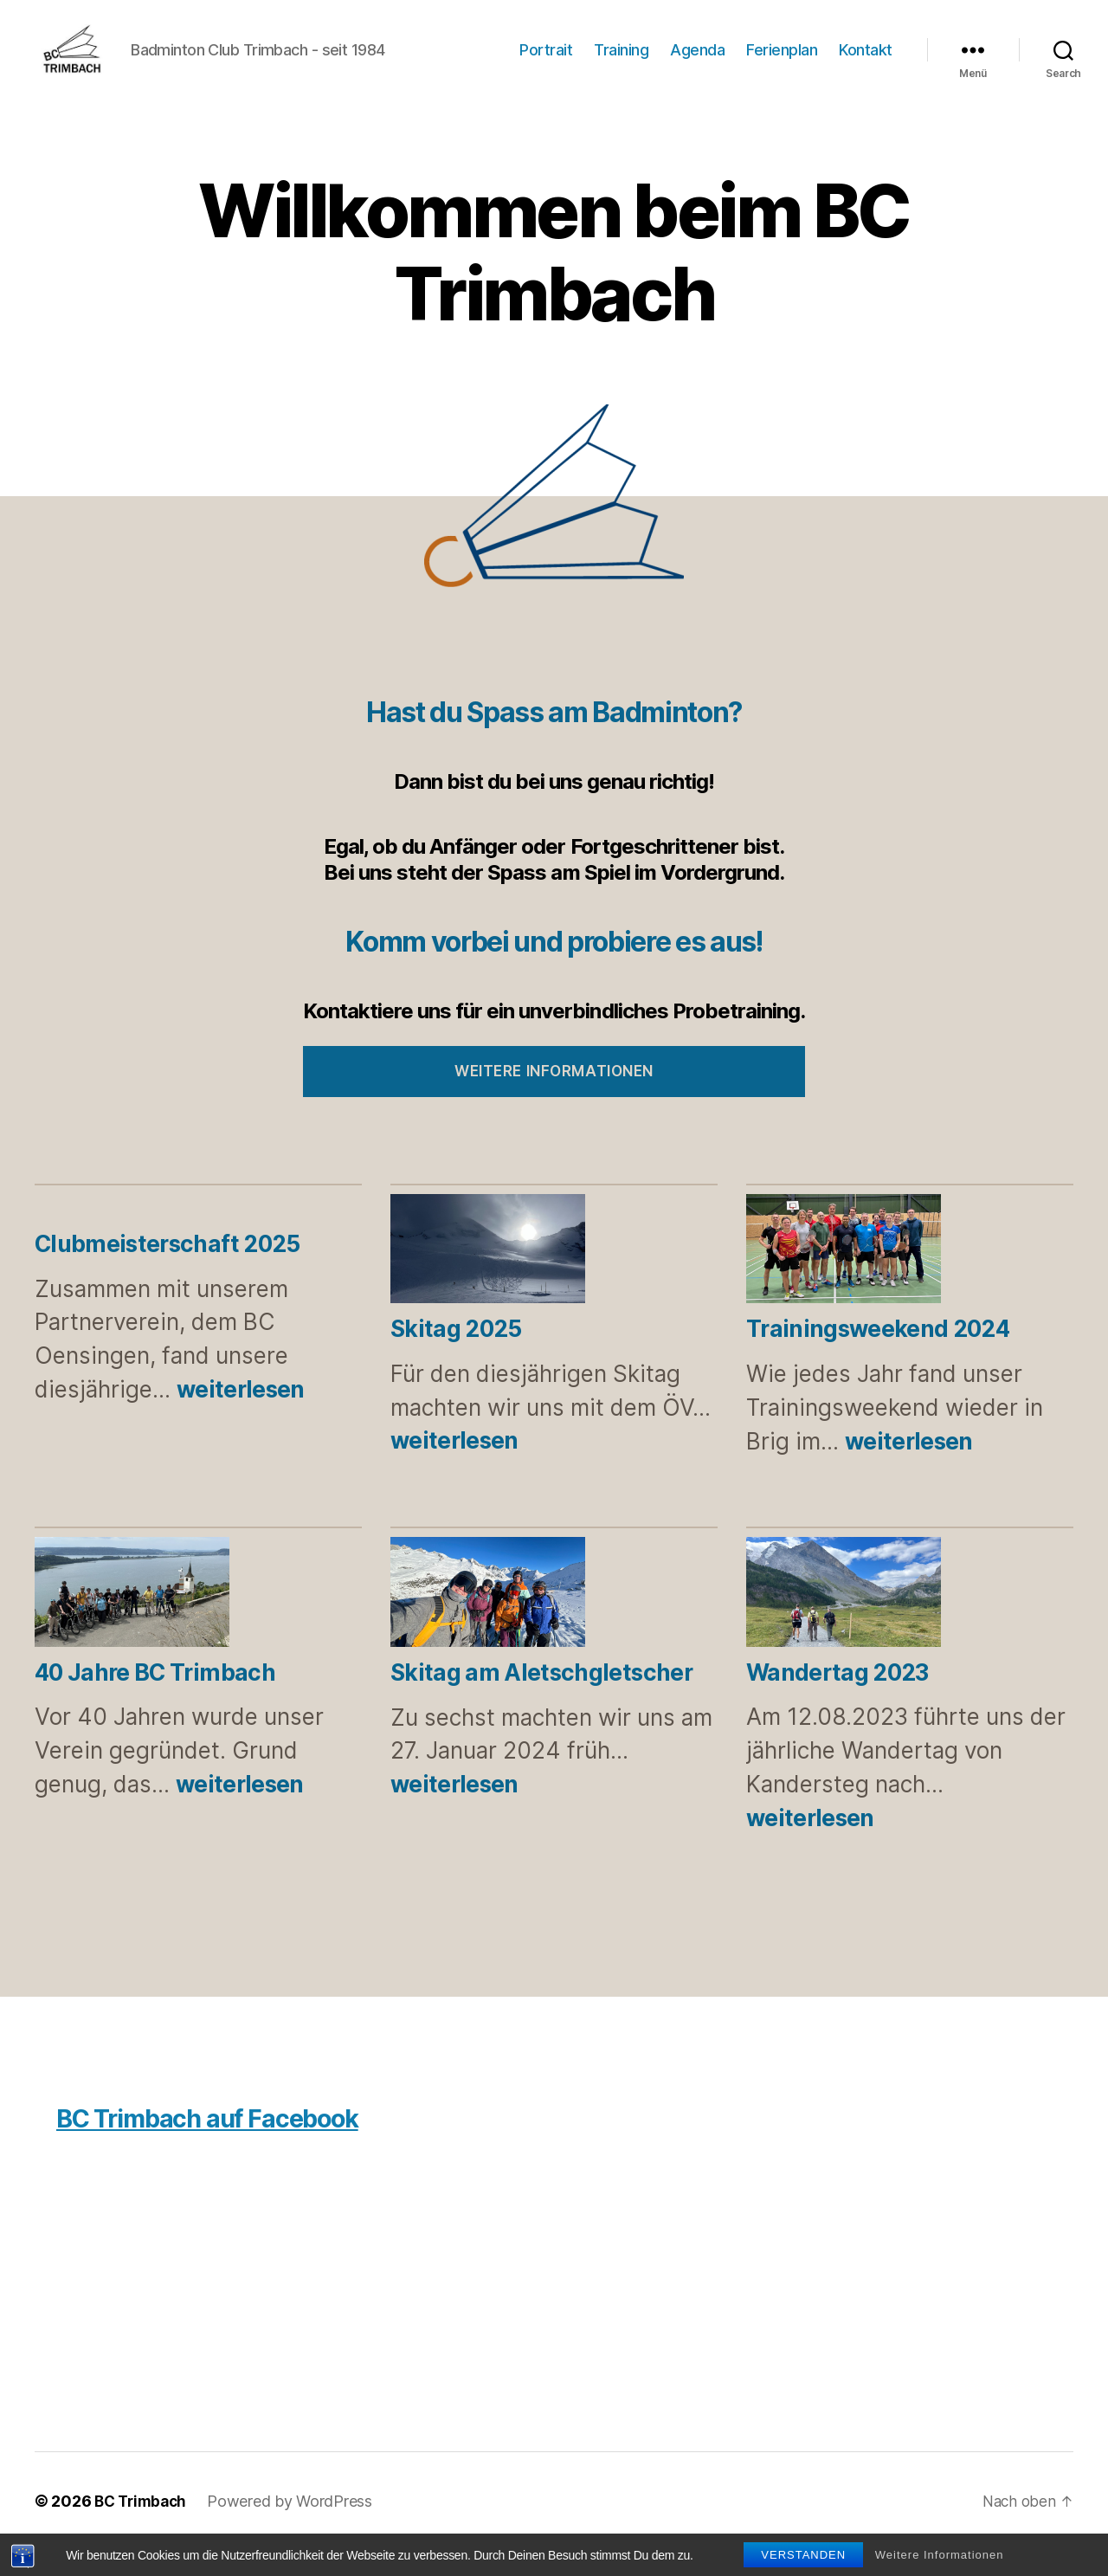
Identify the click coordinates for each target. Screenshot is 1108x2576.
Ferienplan (781, 63)
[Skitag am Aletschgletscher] (487, 1621)
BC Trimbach (143, 2527)
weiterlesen (241, 1415)
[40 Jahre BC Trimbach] (132, 1621)
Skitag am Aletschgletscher (541, 1698)
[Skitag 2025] (487, 1278)
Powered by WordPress (295, 2527)
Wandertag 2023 (837, 1698)
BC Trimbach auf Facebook (223, 2143)
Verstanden (803, 2554)
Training (621, 63)
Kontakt (865, 63)
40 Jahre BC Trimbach (155, 1698)
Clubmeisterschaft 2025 (167, 1269)
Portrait (545, 63)
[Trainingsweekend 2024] (843, 1278)
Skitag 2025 (456, 1354)
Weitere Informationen (939, 2554)
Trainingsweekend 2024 (877, 1354)
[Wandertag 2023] (843, 1621)
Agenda (697, 63)
